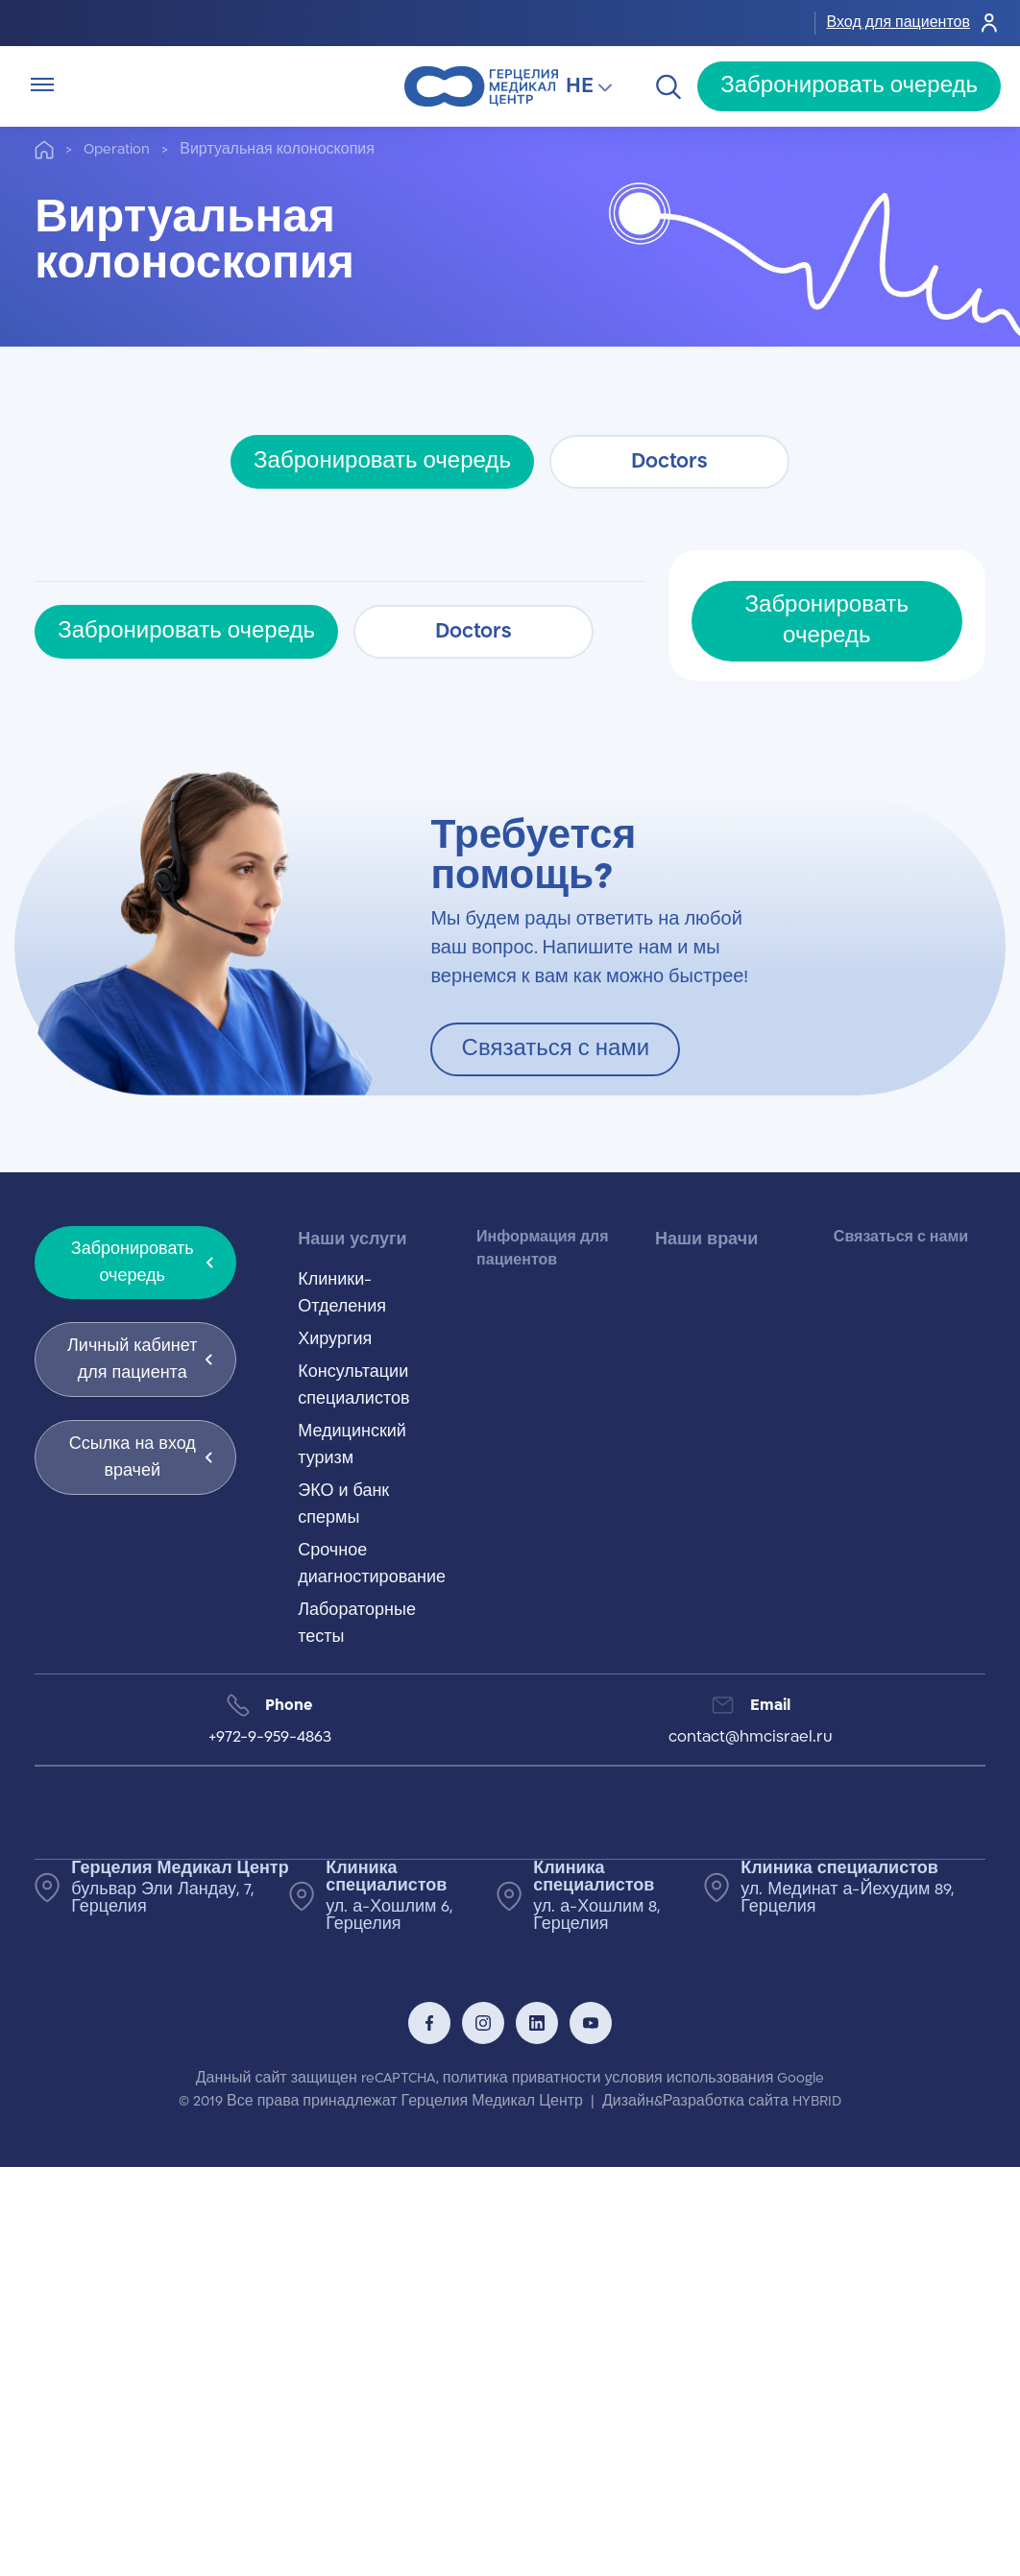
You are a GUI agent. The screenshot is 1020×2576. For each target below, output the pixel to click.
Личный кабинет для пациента (139, 1360)
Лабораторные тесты (357, 1624)
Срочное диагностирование (372, 1564)
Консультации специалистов (353, 1385)
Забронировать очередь (849, 86)
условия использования (688, 2078)
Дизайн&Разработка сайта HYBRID (721, 2101)
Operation (117, 149)
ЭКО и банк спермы (343, 1505)
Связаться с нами (556, 1049)
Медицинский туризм (352, 1445)
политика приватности (522, 2078)
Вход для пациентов (914, 23)
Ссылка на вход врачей (141, 1457)
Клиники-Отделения (342, 1293)
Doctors (669, 461)
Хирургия (335, 1339)
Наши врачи (706, 1239)
